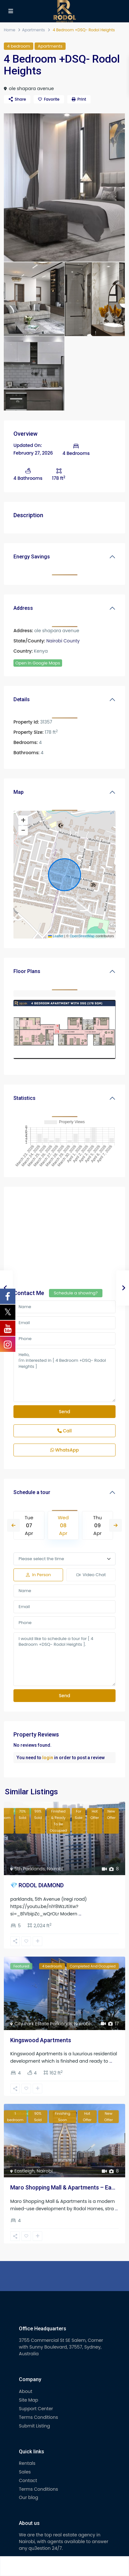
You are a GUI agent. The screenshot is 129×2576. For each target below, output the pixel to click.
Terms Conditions (38, 2417)
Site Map (28, 2400)
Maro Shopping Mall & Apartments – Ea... (62, 2187)
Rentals (27, 2463)
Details (21, 699)
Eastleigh (24, 2171)
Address (23, 608)
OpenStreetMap (82, 936)
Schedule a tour (31, 1492)
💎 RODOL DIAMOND (37, 1885)
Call (64, 1431)
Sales (25, 2472)
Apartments (33, 30)
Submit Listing (34, 2426)
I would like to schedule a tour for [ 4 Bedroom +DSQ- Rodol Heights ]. (64, 1659)
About (25, 2391)
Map (18, 792)
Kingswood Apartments (40, 2040)
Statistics (24, 1098)
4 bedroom (18, 46)
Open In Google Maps (37, 663)
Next (115, 1525)
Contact (28, 2480)
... (79, 1914)
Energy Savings (31, 557)
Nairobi (55, 1869)
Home (9, 30)
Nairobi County (63, 641)
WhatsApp (64, 1450)
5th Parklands (29, 1869)
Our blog (28, 2497)
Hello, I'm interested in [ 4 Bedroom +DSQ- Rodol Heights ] (64, 1375)
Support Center (36, 2408)
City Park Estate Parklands (43, 2023)
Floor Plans (26, 971)
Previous (13, 1525)
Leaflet (55, 936)
